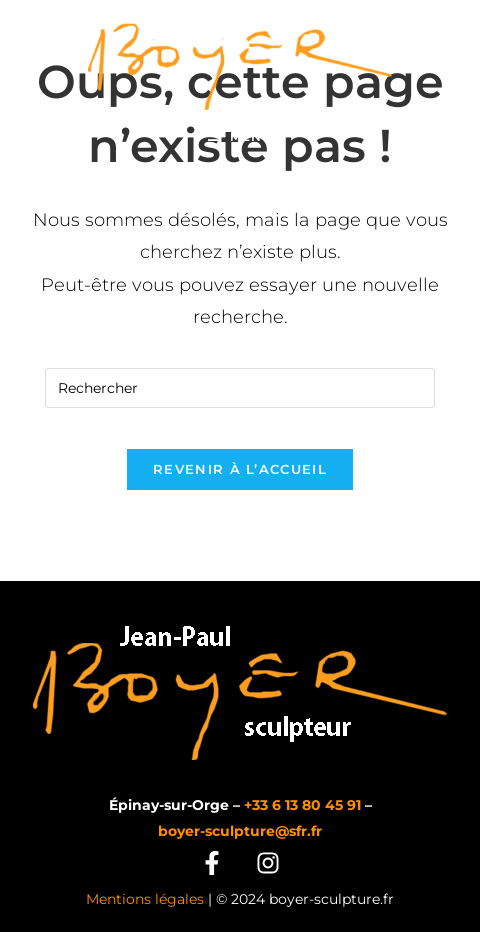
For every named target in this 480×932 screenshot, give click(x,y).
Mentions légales (145, 899)
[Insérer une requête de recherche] (240, 388)
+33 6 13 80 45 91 (302, 805)
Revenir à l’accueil (240, 469)
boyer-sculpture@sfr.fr (240, 831)
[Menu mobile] (240, 137)
